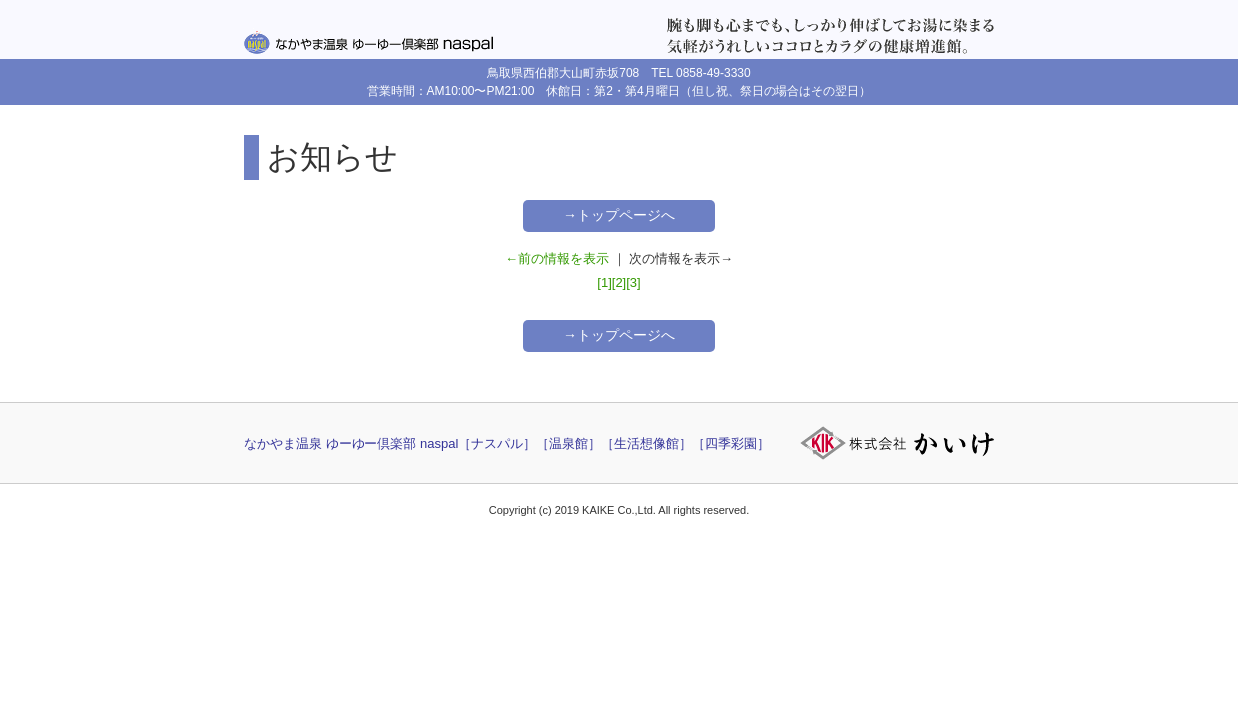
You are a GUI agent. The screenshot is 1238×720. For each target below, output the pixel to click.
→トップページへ (619, 215)
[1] (604, 282)
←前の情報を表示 (557, 258)
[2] (619, 282)
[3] (633, 282)
